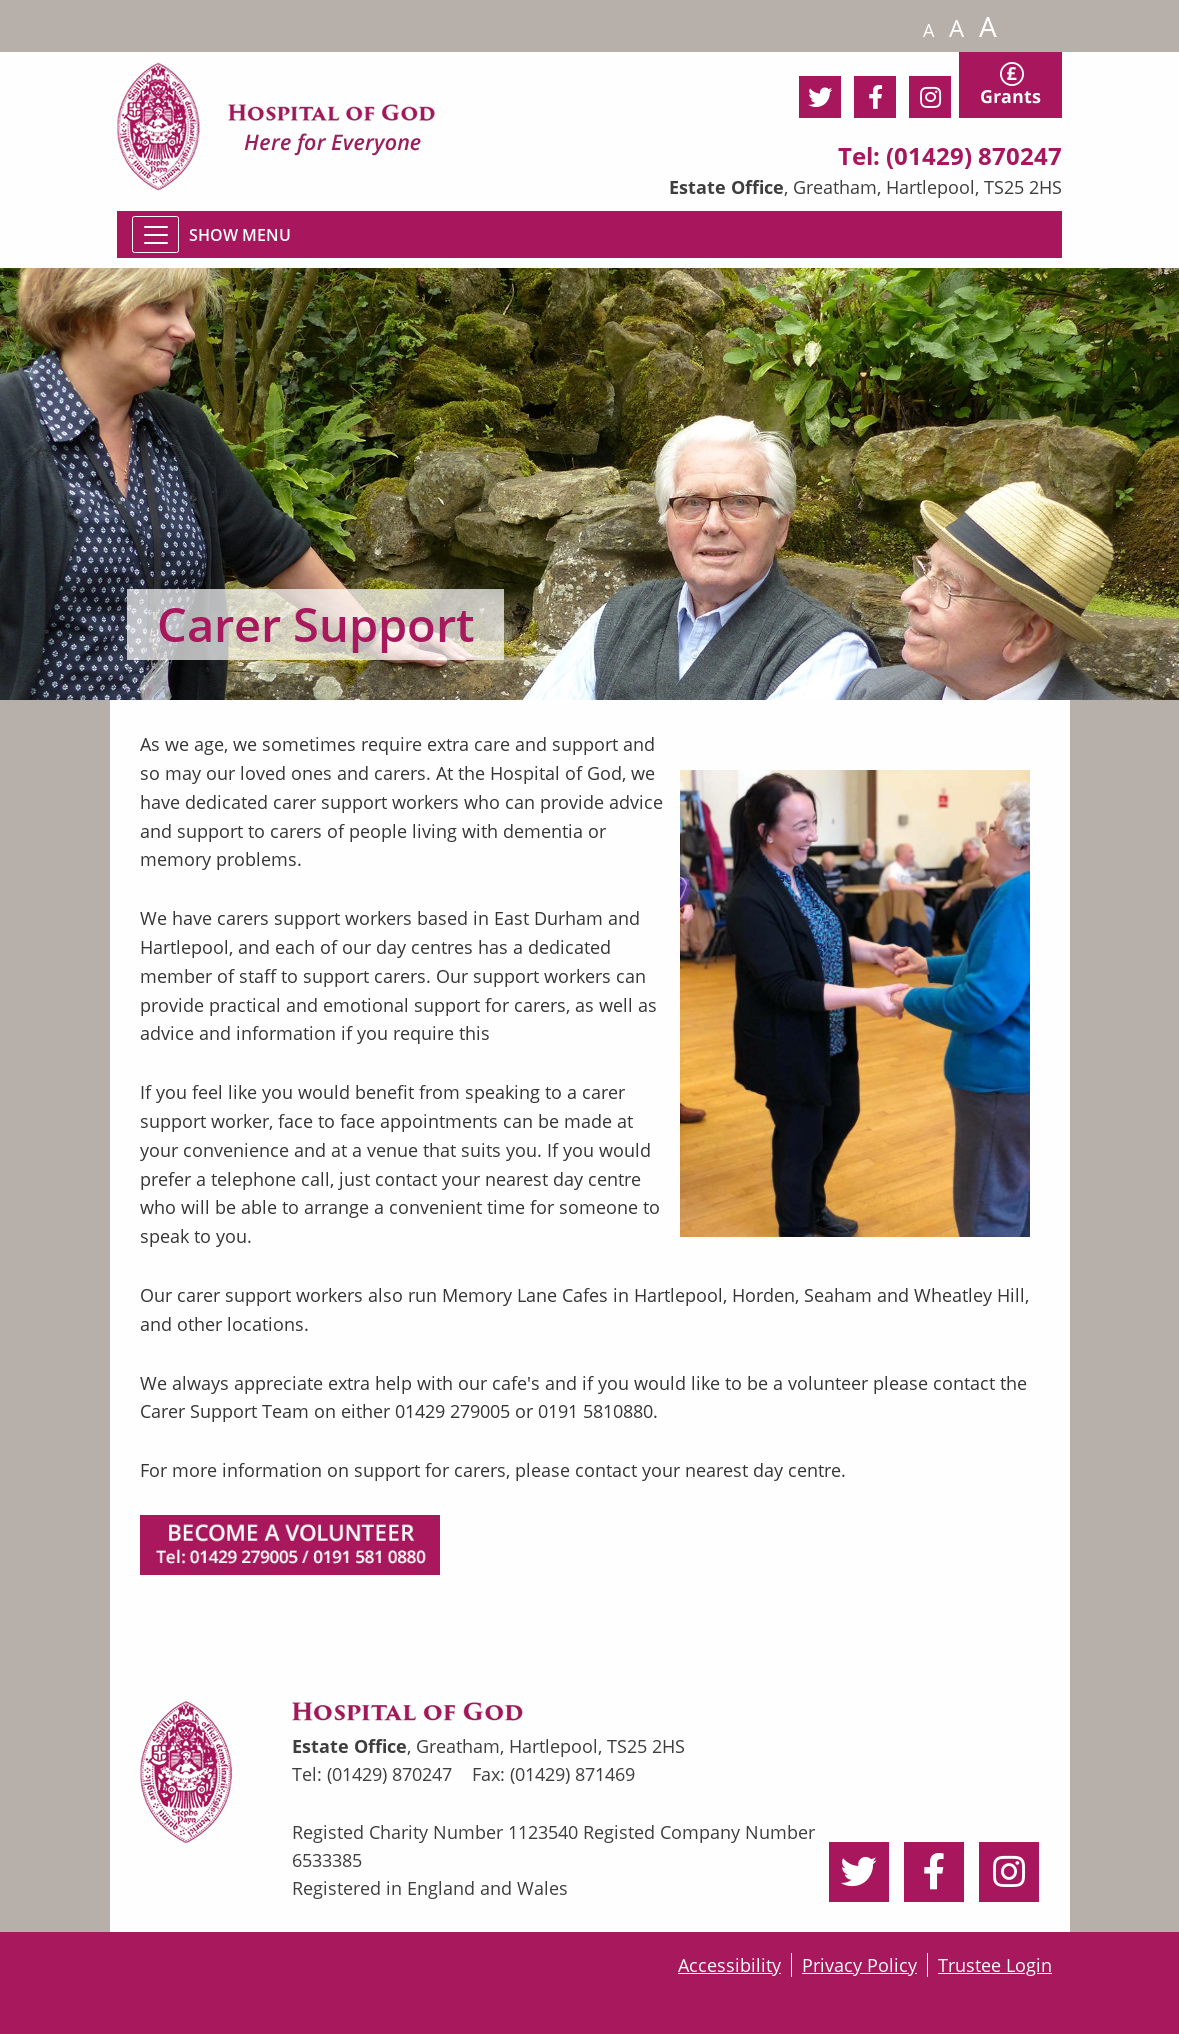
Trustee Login (995, 1965)
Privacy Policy (859, 1965)
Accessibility (729, 1965)
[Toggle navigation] (155, 234)
